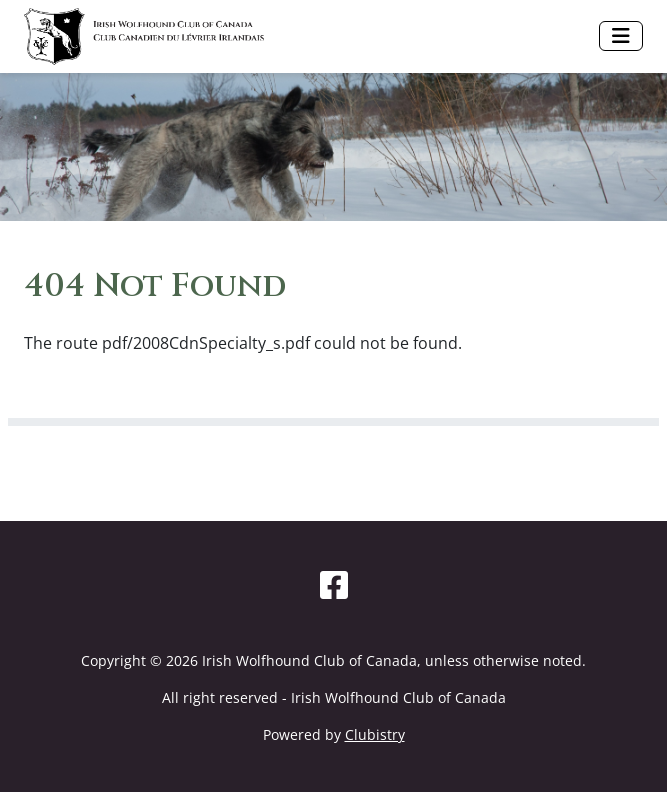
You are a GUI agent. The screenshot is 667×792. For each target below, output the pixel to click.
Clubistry (375, 734)
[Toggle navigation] (621, 36)
